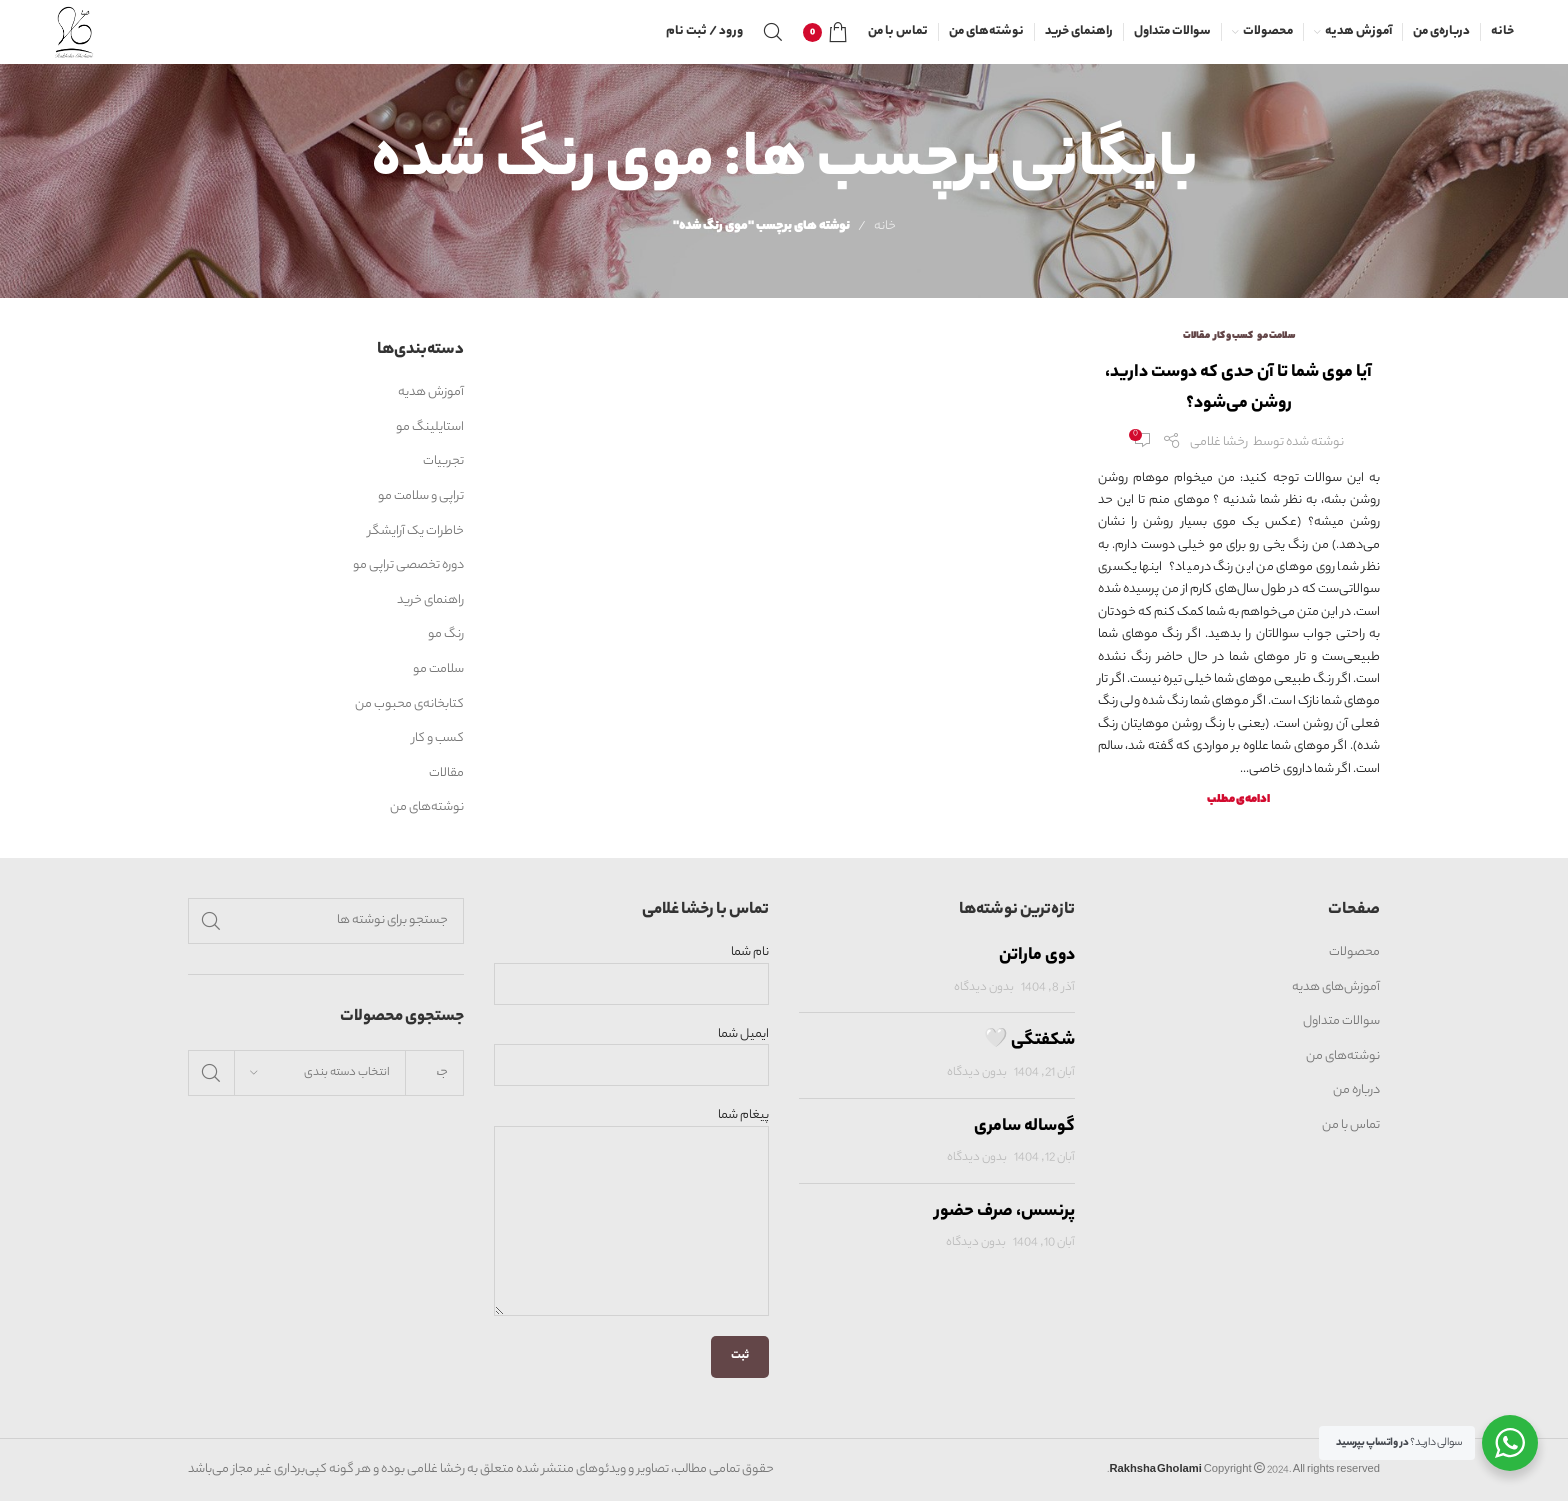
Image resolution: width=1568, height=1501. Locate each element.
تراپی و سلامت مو (421, 497)
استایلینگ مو (430, 428)
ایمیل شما (632, 1050)
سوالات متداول (1341, 1022)
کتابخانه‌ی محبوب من (409, 705)
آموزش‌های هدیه (1336, 988)
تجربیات (443, 462)
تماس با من (1351, 1126)
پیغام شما (632, 1168)
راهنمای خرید (430, 601)
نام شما (632, 968)
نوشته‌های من (427, 808)
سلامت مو (1276, 336)
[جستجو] (773, 32)
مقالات (1196, 336)
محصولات (1354, 953)
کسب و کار (1233, 336)
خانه (885, 226)
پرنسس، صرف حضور (1005, 1212)
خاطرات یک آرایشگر (416, 532)
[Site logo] (74, 31)
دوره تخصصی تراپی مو (408, 566)
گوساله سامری (1024, 1127)
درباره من (1356, 1091)
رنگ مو (446, 635)
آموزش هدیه (431, 393)
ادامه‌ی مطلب (1238, 800)
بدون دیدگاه (984, 988)
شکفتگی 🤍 (1029, 1041)
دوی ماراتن (1037, 956)
